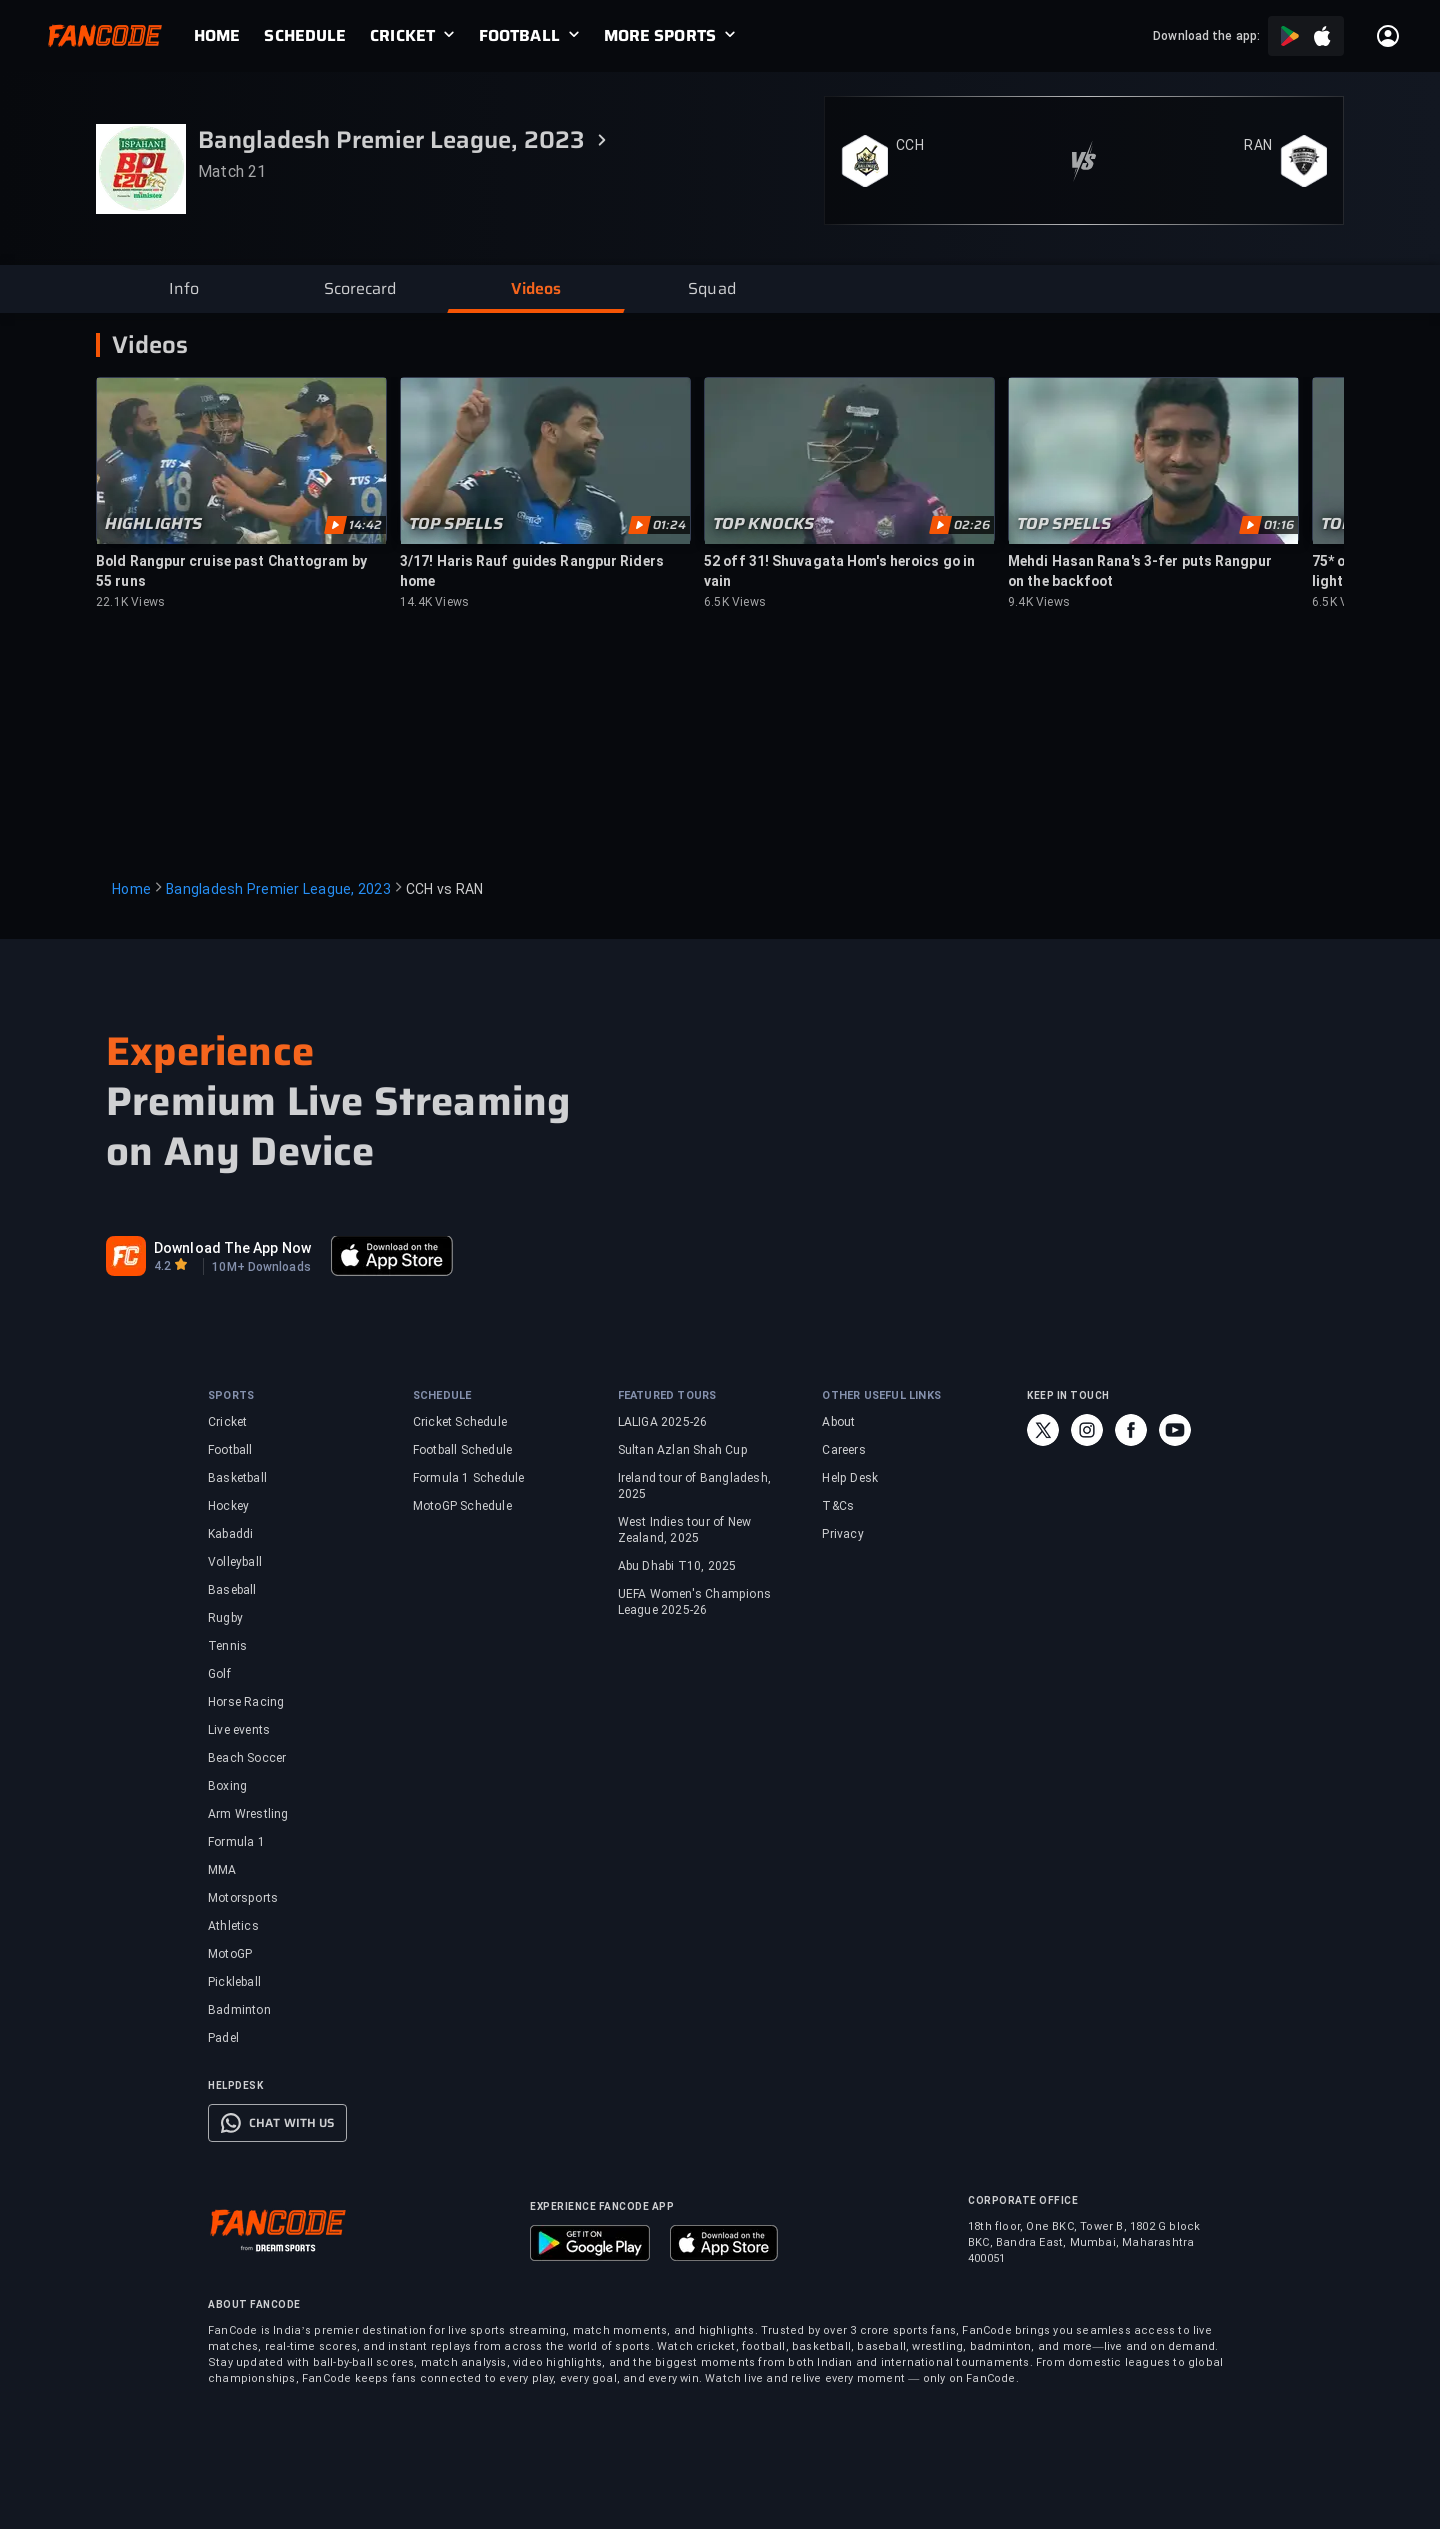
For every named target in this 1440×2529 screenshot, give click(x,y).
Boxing (227, 1786)
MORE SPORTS (660, 36)
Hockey (228, 1506)
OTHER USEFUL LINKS (881, 1395)
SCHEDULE (305, 36)
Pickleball (234, 1982)
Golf (219, 1674)
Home (131, 889)
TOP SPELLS (456, 524)
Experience (210, 1051)
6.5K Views (735, 602)
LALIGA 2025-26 (663, 1422)
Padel (223, 2038)
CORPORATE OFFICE (1023, 2200)
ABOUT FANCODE (254, 2304)
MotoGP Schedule (462, 1506)
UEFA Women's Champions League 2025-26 (694, 1602)
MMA (222, 1870)
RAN (1258, 145)
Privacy (842, 1534)
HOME (217, 36)
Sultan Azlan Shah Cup (683, 1450)
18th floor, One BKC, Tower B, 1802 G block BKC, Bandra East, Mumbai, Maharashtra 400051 (1084, 2242)
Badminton (239, 2010)
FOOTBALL (519, 36)
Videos (150, 345)
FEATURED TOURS (667, 1395)
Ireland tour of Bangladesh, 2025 (694, 1486)
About (838, 1422)
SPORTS (231, 1395)
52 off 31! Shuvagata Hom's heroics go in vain (839, 571)
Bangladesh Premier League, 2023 (278, 889)
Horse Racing (246, 1702)
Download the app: (1206, 36)
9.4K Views (1039, 602)
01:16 (1279, 525)
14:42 (365, 525)
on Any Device (240, 1152)
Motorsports (243, 1898)
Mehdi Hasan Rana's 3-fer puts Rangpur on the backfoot (1140, 571)
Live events (239, 1730)
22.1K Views (130, 602)
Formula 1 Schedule (469, 1478)
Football (230, 1450)
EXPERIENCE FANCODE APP (602, 2206)
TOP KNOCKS (763, 524)
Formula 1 (236, 1842)
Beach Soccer (247, 1758)
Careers (843, 1450)
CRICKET (402, 36)
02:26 (972, 525)
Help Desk (850, 1478)
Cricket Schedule (460, 1422)
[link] (229, 36)
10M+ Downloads (261, 1267)
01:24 (669, 525)
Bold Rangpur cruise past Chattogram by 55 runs (231, 571)
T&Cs (838, 1506)
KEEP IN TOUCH (1068, 1395)
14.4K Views (434, 602)
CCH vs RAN (445, 889)
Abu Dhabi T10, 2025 (677, 1566)
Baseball (232, 1590)
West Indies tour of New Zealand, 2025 (685, 1530)
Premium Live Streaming (338, 1102)
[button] (184, 289)
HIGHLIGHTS (153, 524)
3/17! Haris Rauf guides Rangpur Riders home (532, 571)
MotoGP (230, 1954)
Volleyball (235, 1562)
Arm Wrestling (248, 1814)
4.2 (162, 1266)
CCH (910, 145)
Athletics (233, 1926)
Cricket (227, 1422)
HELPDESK (235, 2085)
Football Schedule (462, 1450)
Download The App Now (232, 1248)
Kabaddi (230, 1534)
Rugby (225, 1618)
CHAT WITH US (291, 2123)
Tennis (227, 1646)
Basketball (237, 1478)
